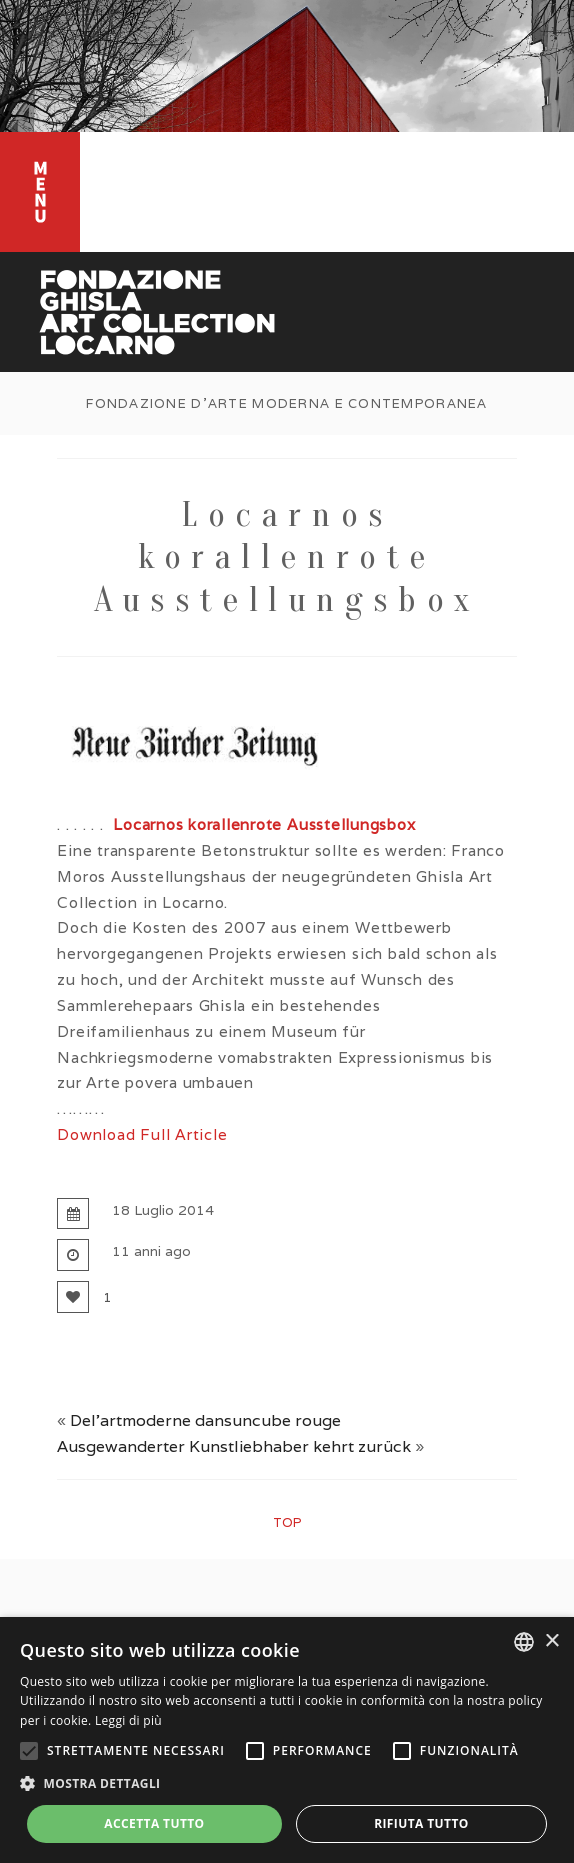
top (287, 1522)
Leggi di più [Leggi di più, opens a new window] (128, 1720)
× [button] (551, 1641)
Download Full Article (142, 1134)
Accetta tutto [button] (154, 1823)
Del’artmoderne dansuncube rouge (205, 1420)
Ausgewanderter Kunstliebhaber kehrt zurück (234, 1446)
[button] (287, 1784)
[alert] (287, 1740)
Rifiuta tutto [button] (421, 1823)
